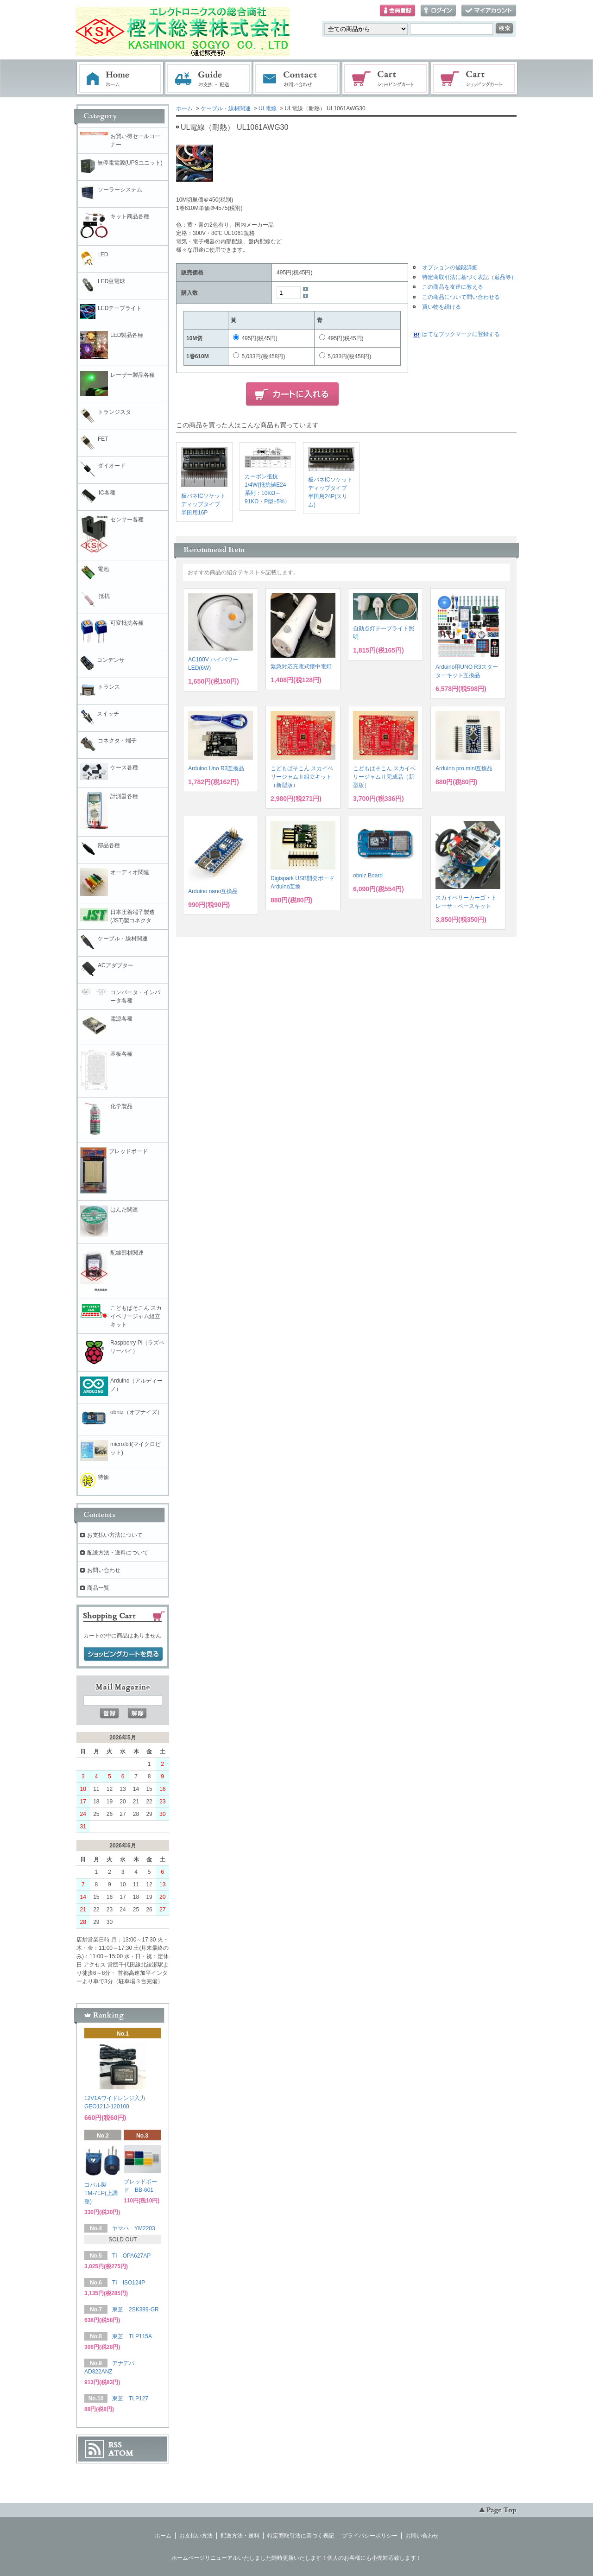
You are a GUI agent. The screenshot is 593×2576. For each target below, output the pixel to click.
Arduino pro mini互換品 (463, 768)
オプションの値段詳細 (450, 267)
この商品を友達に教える (452, 287)
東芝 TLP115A (132, 2336)
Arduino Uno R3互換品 (216, 768)
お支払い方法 (196, 2535)
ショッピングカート (385, 78)
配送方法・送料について (117, 1552)
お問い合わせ (297, 78)
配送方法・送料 (240, 2535)
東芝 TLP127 (130, 2398)
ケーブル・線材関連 (226, 108)
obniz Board (368, 875)
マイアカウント (489, 11)
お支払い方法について (115, 1535)
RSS (115, 2445)
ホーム (120, 78)
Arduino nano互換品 (213, 891)
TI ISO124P (128, 2282)
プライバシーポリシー (369, 2535)
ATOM (120, 2453)
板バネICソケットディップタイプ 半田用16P (203, 504)
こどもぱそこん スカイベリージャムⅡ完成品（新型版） (384, 776)
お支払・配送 (208, 78)
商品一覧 (98, 1588)
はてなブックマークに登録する (461, 334)
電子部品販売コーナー (474, 78)
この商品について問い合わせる (461, 297)
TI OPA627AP (131, 2255)
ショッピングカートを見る (123, 1654)
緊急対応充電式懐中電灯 (301, 666)
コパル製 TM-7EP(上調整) (101, 2193)
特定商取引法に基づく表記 (300, 2535)
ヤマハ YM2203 (133, 2228)
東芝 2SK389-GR (135, 2309)
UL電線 (268, 108)
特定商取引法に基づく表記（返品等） (469, 277)
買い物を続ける (441, 307)
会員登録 (397, 11)
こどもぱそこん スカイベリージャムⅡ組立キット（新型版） (302, 776)
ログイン (438, 11)
